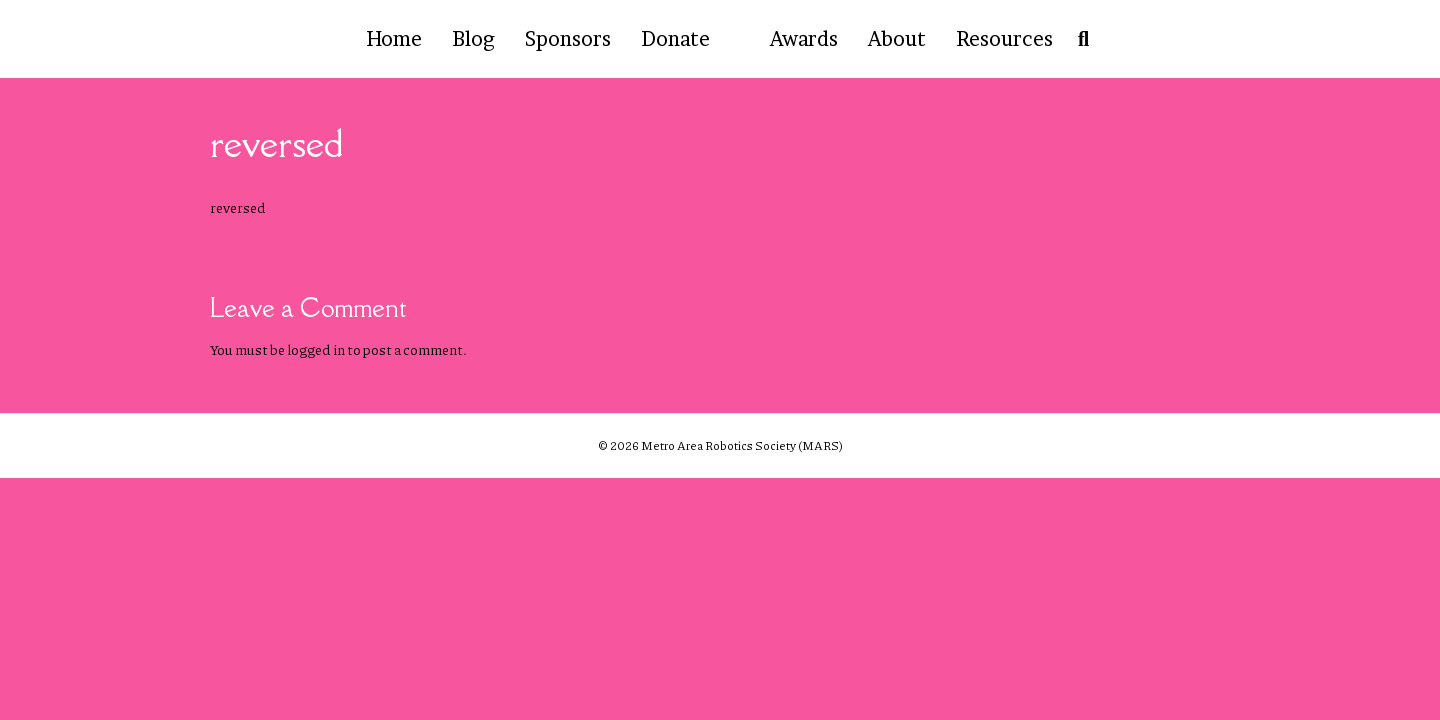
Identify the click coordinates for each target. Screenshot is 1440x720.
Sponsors (568, 39)
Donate (675, 39)
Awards (804, 39)
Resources (1004, 39)
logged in (316, 349)
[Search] (1078, 39)
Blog (473, 39)
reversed (238, 207)
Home (394, 39)
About (897, 39)
